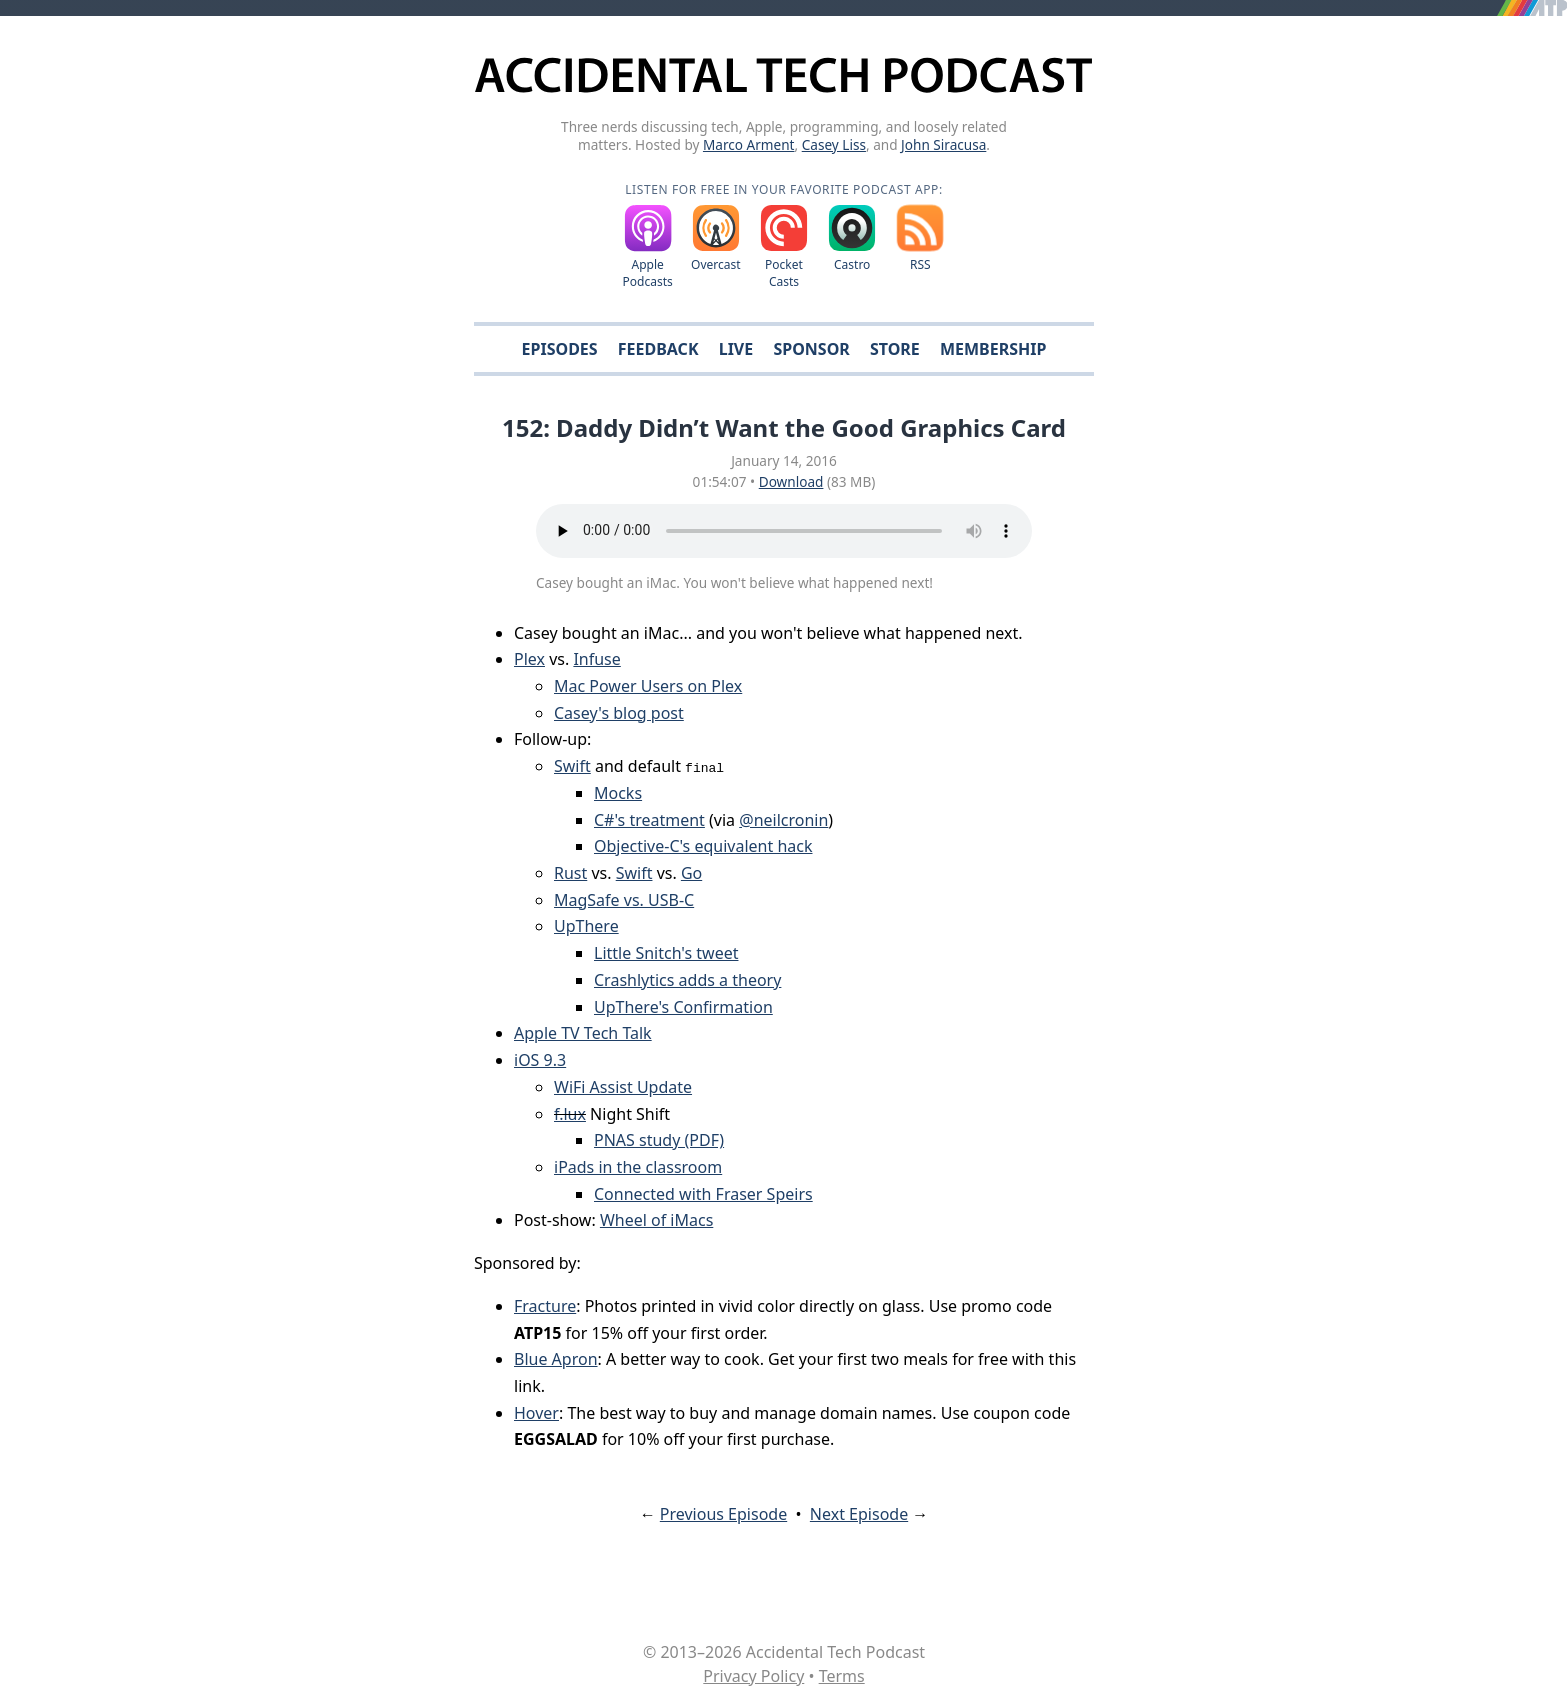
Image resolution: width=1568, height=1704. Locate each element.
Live (736, 349)
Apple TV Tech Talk (583, 1033)
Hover (536, 1413)
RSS (920, 264)
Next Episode (859, 1514)
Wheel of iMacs (656, 1220)
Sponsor (811, 349)
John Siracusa (943, 144)
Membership (993, 349)
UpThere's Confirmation (683, 1007)
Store (895, 349)
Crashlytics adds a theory (687, 980)
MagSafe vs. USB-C (624, 900)
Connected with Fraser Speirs (703, 1194)
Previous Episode (723, 1514)
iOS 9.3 (540, 1060)
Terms (842, 1676)
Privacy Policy (753, 1676)
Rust (570, 873)
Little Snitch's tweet (666, 953)
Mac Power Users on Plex (648, 686)
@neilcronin (783, 820)
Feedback (658, 349)
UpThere (586, 926)
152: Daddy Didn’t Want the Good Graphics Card (784, 427)
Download (791, 481)
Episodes (560, 349)
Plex (529, 659)
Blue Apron (556, 1359)
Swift (572, 766)
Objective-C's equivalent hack (703, 846)
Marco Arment (749, 144)
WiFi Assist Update (623, 1087)
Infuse (596, 659)
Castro (852, 264)
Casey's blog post (619, 713)
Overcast (716, 264)
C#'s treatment (649, 820)
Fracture (545, 1306)
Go (691, 873)
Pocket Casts (784, 273)
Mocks (618, 793)
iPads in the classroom (638, 1167)
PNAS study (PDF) (659, 1140)
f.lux (570, 1114)
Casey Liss (834, 144)
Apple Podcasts (648, 273)
